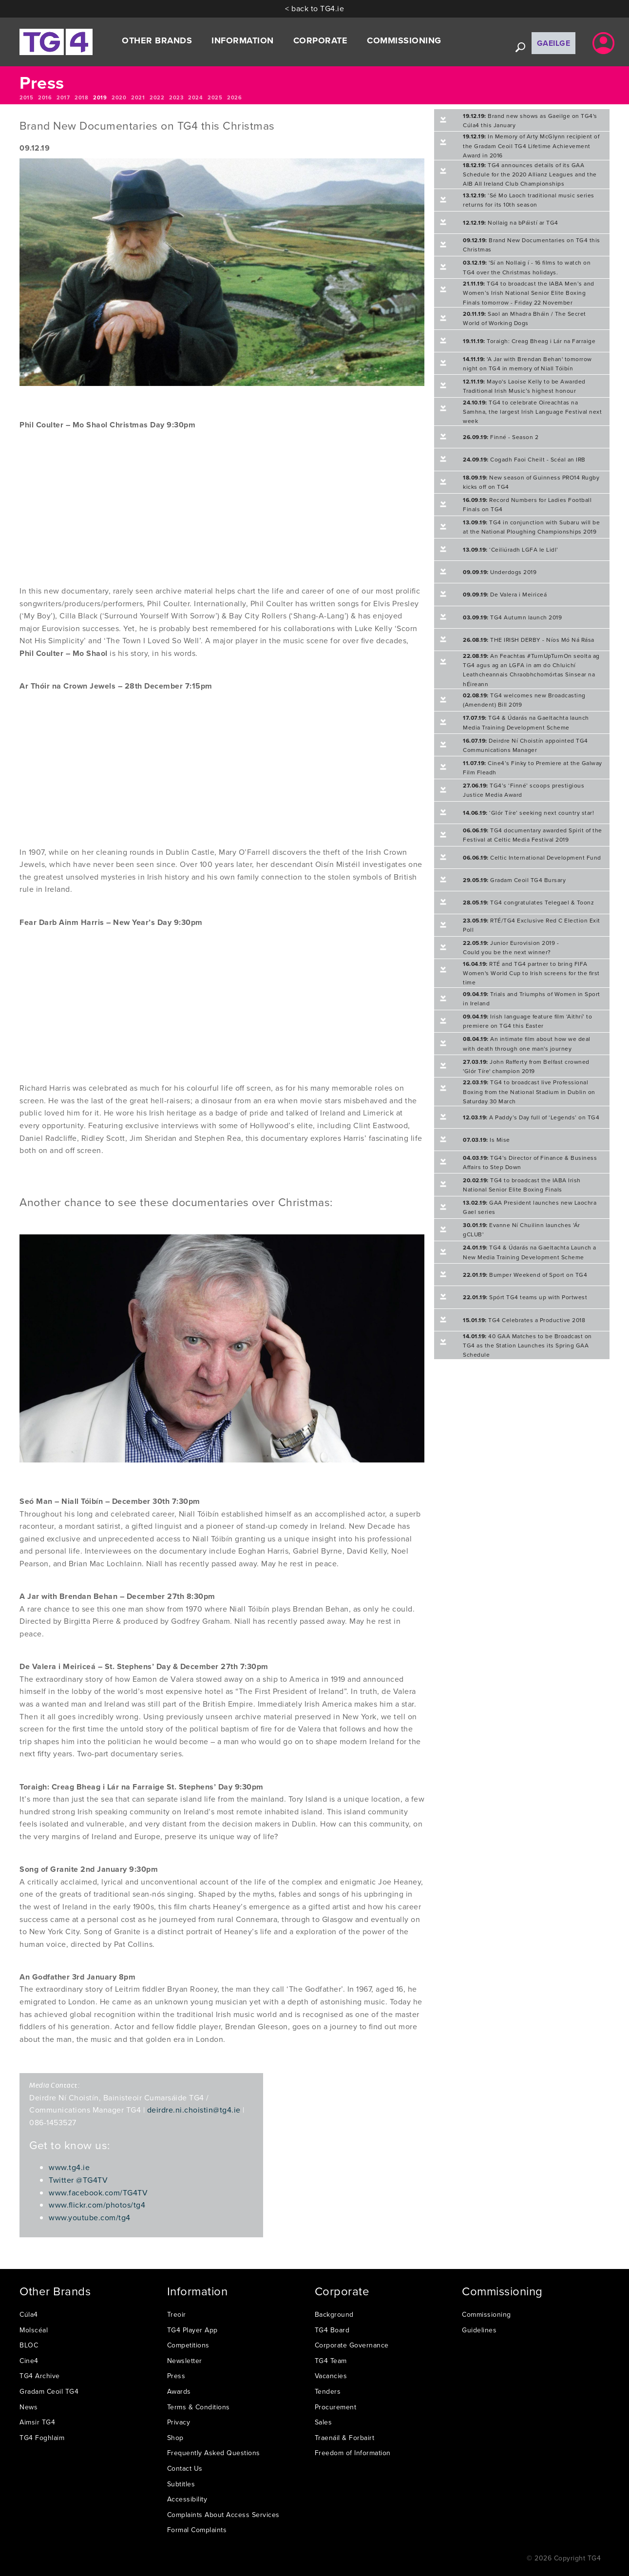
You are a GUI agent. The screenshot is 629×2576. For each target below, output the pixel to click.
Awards (179, 2391)
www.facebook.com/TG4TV (98, 2192)
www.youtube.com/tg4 (90, 2217)
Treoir (176, 2314)
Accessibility (187, 2499)
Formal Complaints (197, 2530)
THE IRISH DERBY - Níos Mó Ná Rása (528, 639)
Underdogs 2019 (499, 572)
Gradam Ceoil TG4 (48, 2391)
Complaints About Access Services (223, 2514)
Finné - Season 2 (500, 437)
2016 (45, 97)
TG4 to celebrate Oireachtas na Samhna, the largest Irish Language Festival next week (532, 411)
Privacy (179, 2422)
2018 (81, 97)
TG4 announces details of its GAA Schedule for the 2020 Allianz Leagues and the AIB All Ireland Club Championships (530, 174)
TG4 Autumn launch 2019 (512, 617)
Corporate (320, 40)
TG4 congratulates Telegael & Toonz (528, 902)
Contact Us (185, 2468)
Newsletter (184, 2360)
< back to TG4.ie (314, 8)
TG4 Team (331, 2360)
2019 (100, 97)
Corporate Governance (352, 2345)
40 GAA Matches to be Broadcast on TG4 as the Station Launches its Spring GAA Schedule (527, 1345)
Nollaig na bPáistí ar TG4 (510, 222)
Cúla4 (28, 2314)
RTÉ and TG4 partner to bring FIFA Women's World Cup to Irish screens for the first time (531, 973)
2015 (26, 97)
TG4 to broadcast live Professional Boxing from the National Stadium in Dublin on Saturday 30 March (529, 1091)
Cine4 (28, 2360)
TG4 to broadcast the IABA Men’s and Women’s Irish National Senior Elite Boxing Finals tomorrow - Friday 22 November (528, 292)
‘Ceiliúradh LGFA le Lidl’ (510, 549)
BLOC (28, 2345)
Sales (323, 2422)
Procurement (336, 2407)
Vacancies (331, 2376)
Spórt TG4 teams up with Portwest (525, 1297)
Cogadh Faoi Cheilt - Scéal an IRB (524, 459)
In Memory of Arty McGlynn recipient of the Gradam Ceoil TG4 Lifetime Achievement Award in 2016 (531, 145)
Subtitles (181, 2484)
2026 (234, 97)
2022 (157, 97)
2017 (63, 97)
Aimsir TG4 (37, 2422)
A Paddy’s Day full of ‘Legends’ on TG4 (531, 1117)
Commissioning (404, 40)
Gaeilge (554, 43)
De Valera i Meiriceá (505, 594)
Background (334, 2314)
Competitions (188, 2345)
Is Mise (486, 1139)
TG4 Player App (192, 2330)
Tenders (328, 2391)
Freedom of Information (353, 2453)
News (28, 2407)
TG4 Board (332, 2330)
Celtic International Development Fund (532, 857)
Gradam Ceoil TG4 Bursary (514, 880)
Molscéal (33, 2330)
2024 (195, 97)
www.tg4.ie (69, 2167)
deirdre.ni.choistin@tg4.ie (194, 2109)
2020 (119, 97)
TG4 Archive (39, 2376)
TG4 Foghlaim (41, 2437)
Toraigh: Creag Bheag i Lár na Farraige (529, 341)
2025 (215, 97)
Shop (175, 2437)
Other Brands (157, 40)
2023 (176, 97)
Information (242, 40)
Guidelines (479, 2330)
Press (176, 2376)
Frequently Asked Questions (213, 2453)
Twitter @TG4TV (78, 2179)
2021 (138, 97)
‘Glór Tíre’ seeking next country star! (528, 812)
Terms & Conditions (198, 2407)
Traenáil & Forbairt (345, 2437)
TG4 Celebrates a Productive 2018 (524, 1320)
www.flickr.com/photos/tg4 (97, 2204)
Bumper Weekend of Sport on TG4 (525, 1274)
